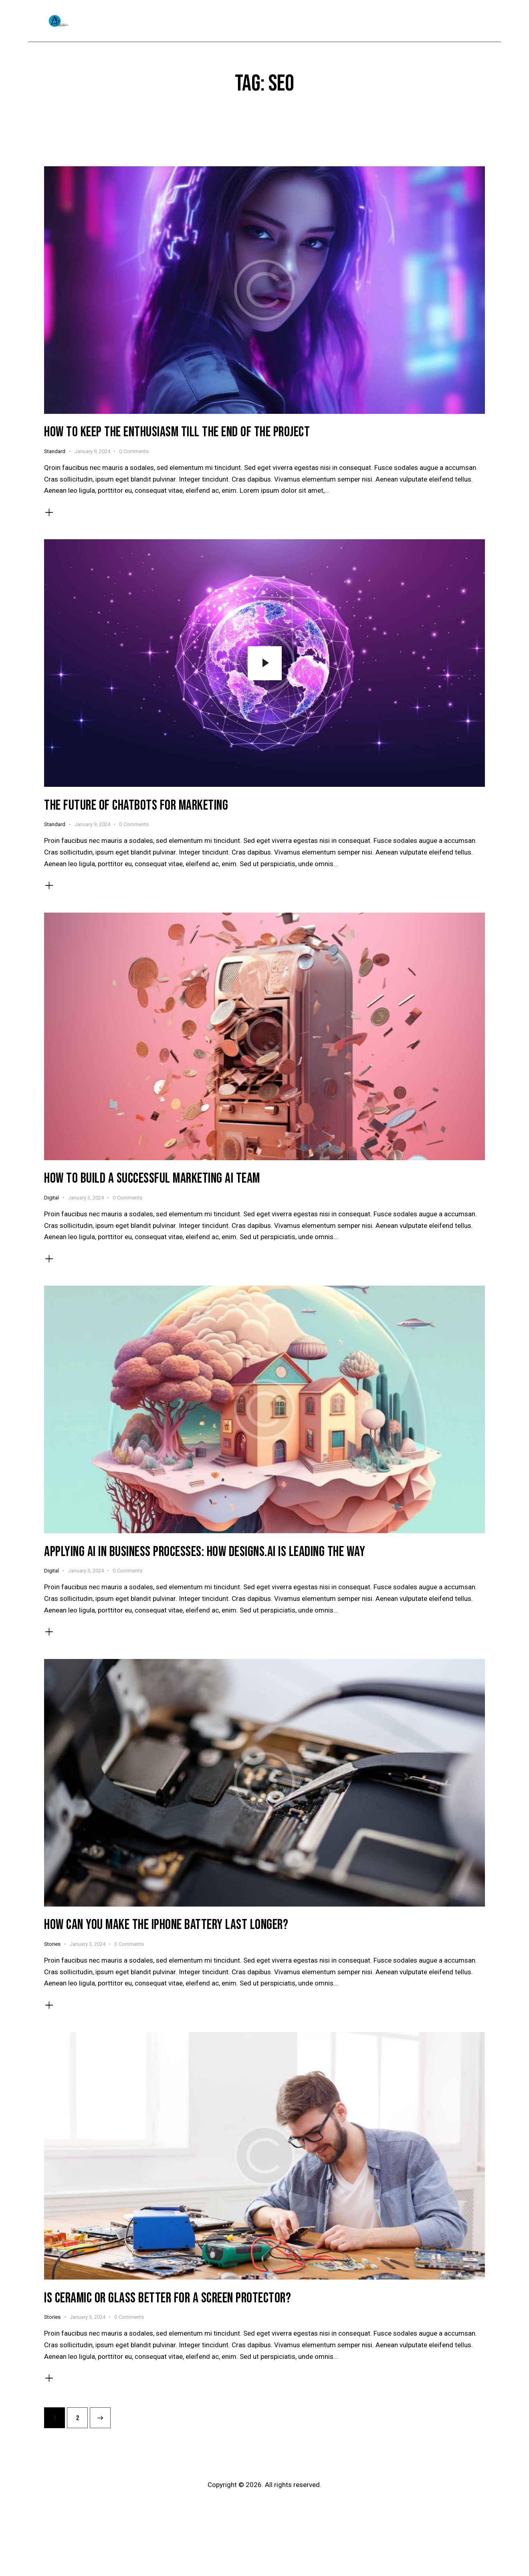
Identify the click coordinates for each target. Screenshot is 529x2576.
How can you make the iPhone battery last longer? (166, 1930)
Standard (54, 452)
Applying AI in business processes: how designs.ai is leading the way (207, 1555)
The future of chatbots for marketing (136, 807)
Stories (52, 1949)
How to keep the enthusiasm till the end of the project (177, 433)
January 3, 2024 (86, 1200)
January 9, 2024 (92, 452)
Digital (51, 1200)
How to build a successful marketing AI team (153, 1181)
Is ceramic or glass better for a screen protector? (169, 2304)
